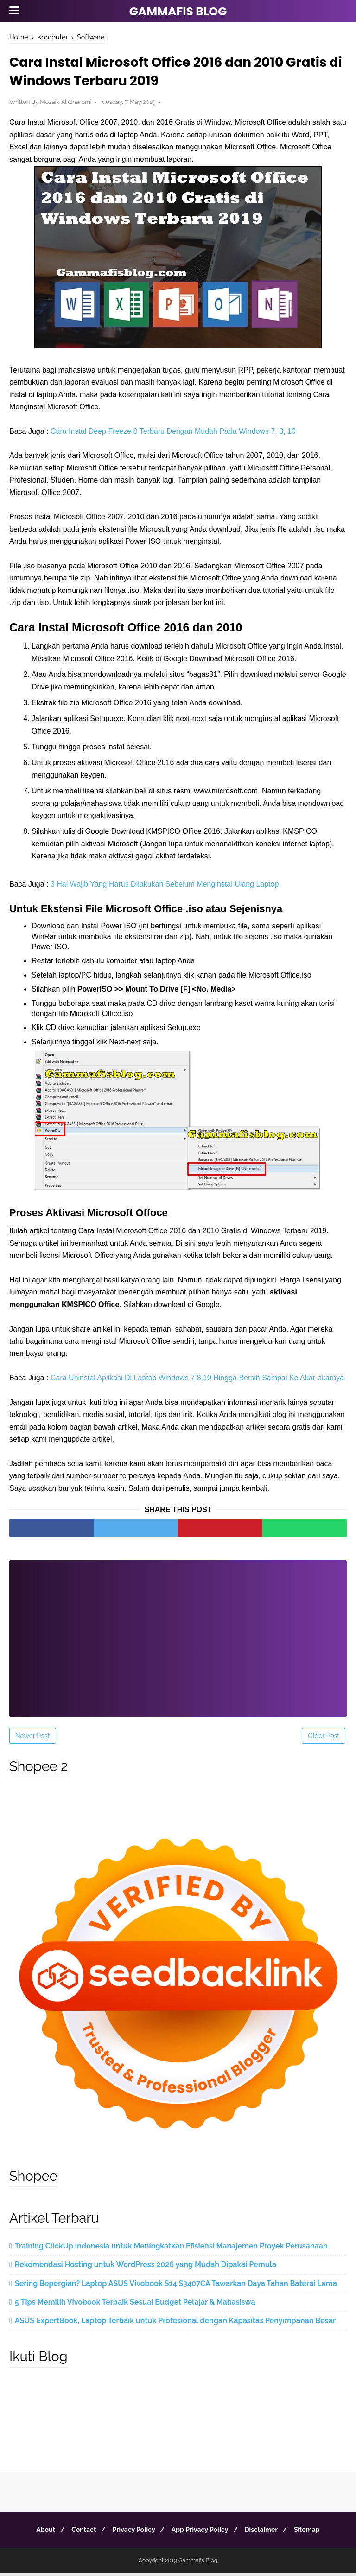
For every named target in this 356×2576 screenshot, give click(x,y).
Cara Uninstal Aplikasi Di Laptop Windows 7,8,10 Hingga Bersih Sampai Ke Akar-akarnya (197, 1381)
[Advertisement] (178, 1635)
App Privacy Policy (201, 2533)
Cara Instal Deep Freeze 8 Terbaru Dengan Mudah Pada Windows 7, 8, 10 (173, 434)
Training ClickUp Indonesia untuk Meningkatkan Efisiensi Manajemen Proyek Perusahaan (171, 2249)
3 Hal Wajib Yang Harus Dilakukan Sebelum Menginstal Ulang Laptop (165, 887)
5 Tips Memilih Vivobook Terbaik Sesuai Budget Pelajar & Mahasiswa (135, 2305)
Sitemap (316, 2533)
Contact (78, 2533)
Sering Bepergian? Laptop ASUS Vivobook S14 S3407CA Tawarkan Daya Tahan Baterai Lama (176, 2286)
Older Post (323, 1739)
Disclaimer (266, 2533)
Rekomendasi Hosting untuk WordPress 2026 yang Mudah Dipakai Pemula (145, 2267)
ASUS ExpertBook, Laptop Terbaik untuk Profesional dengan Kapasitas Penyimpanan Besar (175, 2323)
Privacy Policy (131, 2533)
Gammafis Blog (178, 11)
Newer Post (32, 1739)
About (36, 2533)
